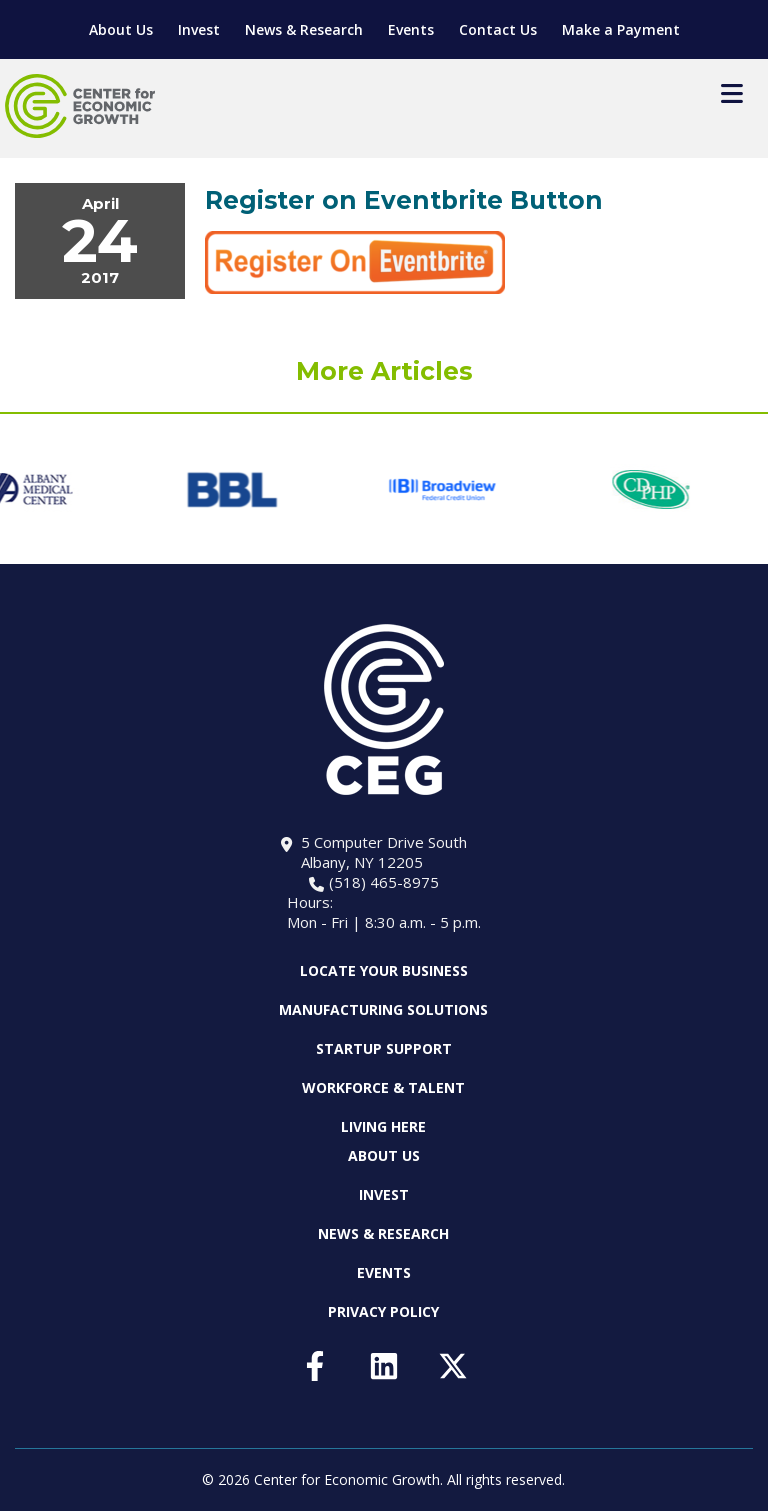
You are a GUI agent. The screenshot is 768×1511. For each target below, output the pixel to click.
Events (411, 29)
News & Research (304, 29)
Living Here (383, 1126)
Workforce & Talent (383, 1087)
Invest (199, 29)
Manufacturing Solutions (383, 1009)
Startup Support (384, 1048)
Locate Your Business (384, 971)
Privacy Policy (383, 1311)
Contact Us (498, 29)
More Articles (384, 371)
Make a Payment (621, 29)
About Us (121, 29)
